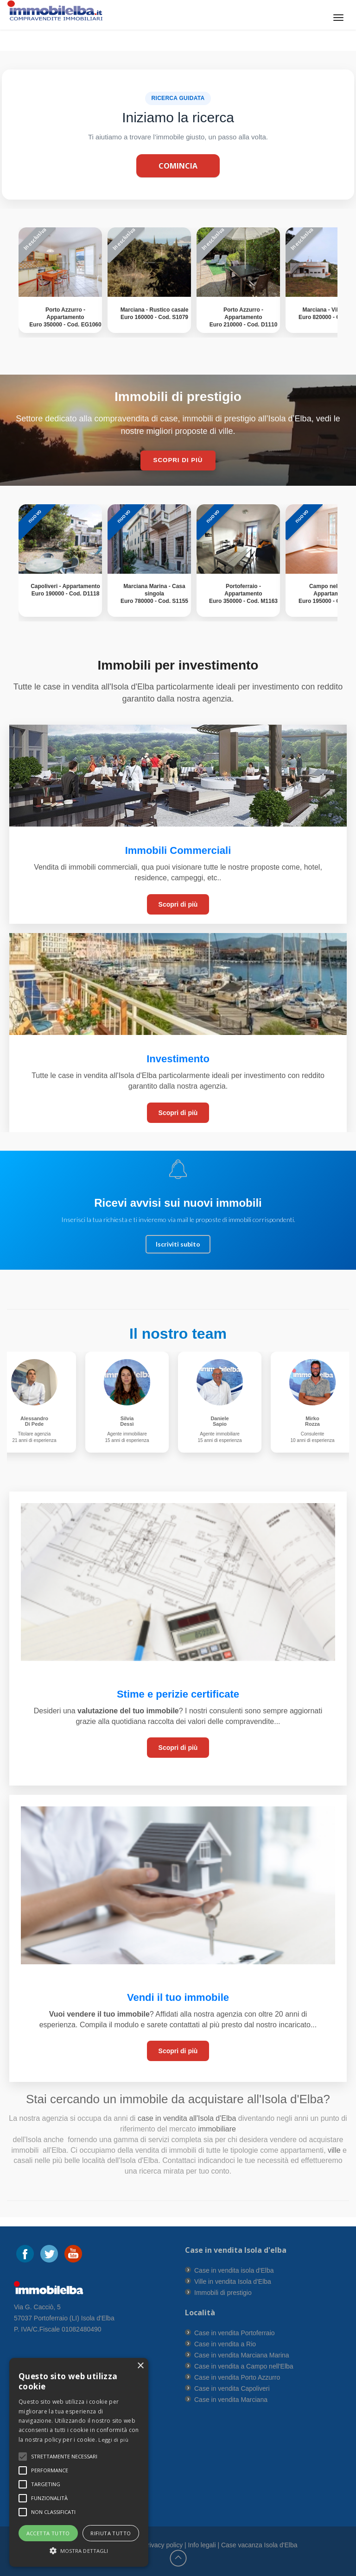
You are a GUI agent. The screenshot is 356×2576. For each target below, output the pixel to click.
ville (334, 2150)
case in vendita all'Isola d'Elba (187, 2118)
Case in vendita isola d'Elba (234, 2270)
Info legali (202, 2545)
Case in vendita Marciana (230, 2399)
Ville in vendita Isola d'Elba (232, 2281)
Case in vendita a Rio (225, 2344)
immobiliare (216, 2129)
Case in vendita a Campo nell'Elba (243, 2366)
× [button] (140, 2366)
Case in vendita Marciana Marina (241, 2355)
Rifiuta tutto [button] (110, 2533)
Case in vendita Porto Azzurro (237, 2377)
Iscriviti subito (178, 1244)
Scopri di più (178, 904)
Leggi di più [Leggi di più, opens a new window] (113, 2439)
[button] (64, 2456)
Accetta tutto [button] (48, 2533)
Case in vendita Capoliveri (232, 2388)
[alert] (78, 2462)
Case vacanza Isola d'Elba (259, 2545)
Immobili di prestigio (223, 2292)
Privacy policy (163, 2545)
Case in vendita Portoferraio (234, 2333)
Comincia (178, 166)
